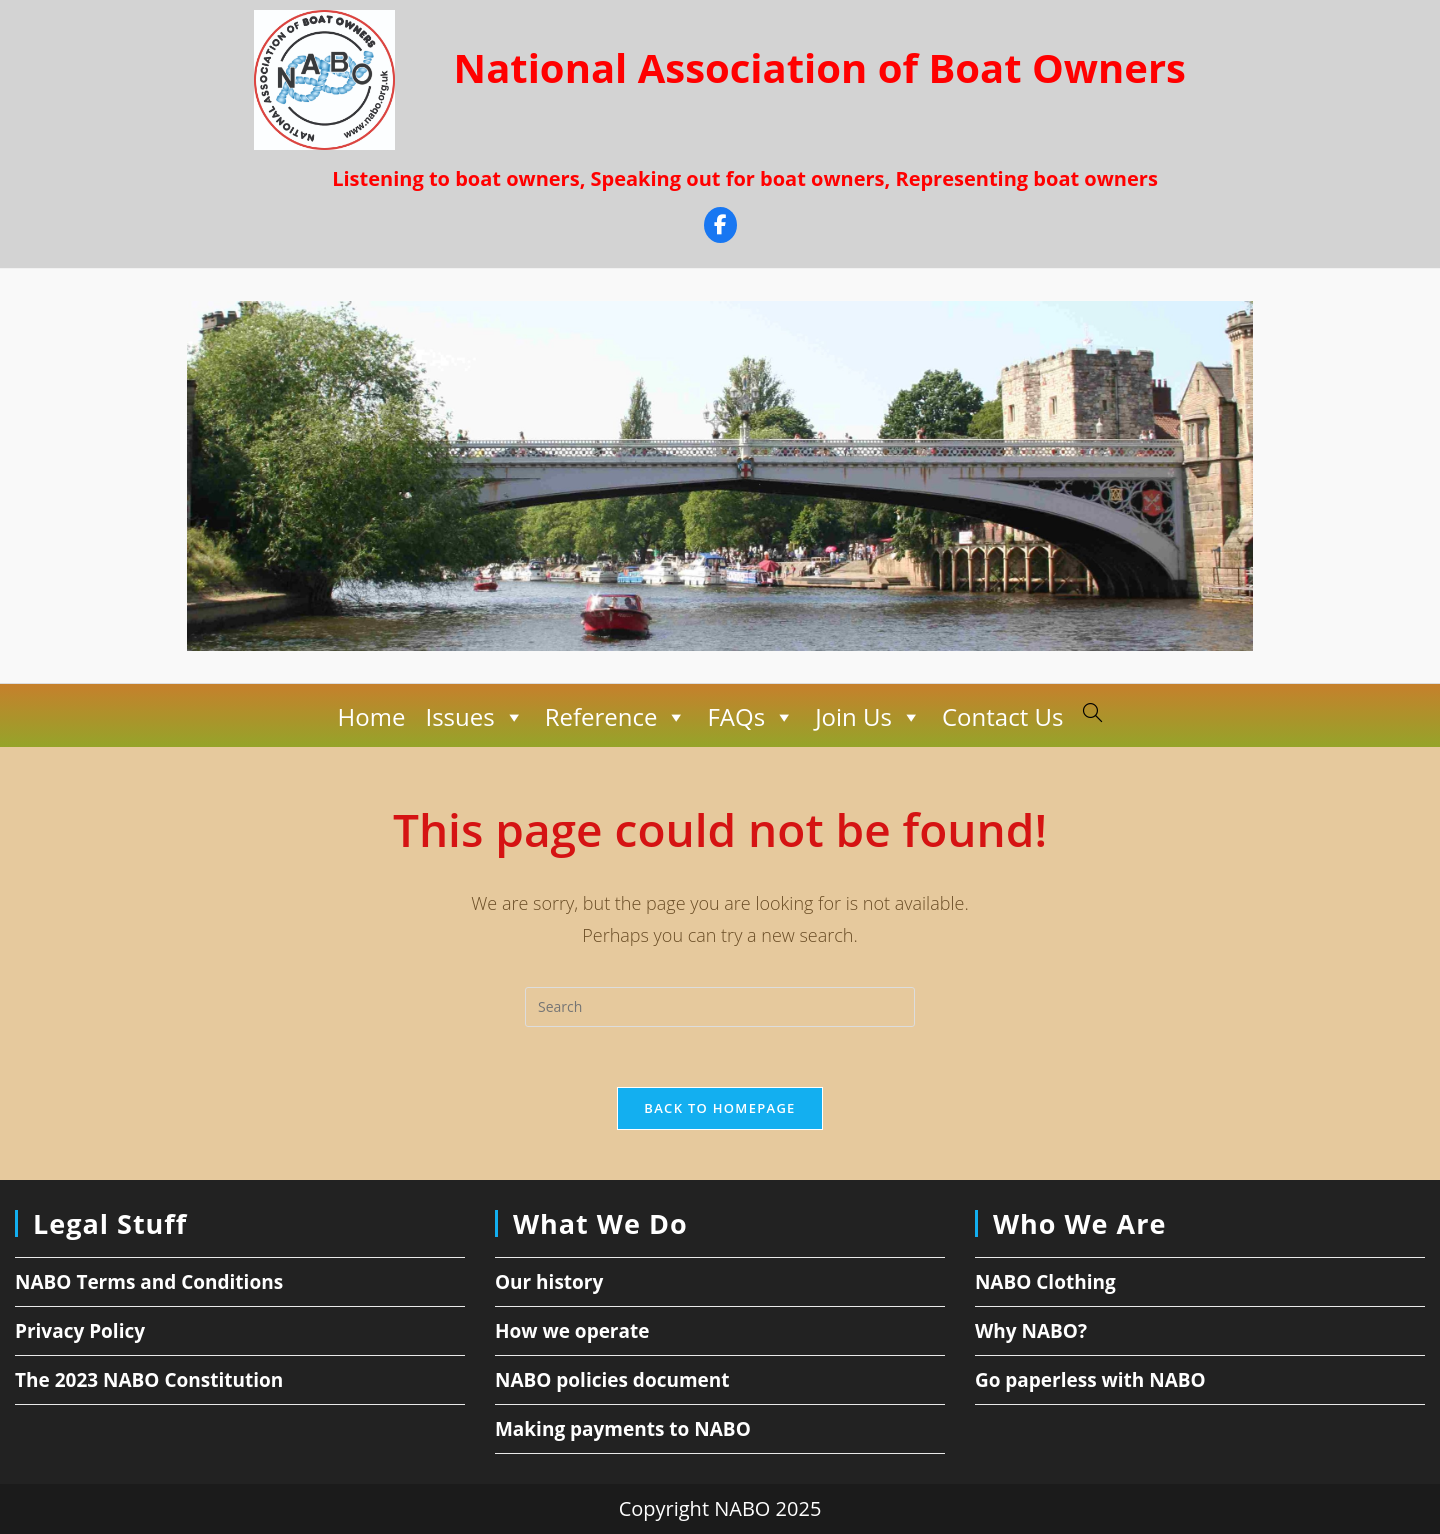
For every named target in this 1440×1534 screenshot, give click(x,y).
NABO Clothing (1045, 1282)
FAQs (751, 717)
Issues (474, 717)
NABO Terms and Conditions (149, 1282)
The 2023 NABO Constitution (149, 1380)
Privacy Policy (80, 1331)
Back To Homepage (719, 1108)
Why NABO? (1031, 1331)
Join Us (868, 717)
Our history (549, 1282)
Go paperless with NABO (1090, 1380)
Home (372, 716)
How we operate (572, 1331)
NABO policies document (612, 1380)
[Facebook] (720, 227)
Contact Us (1002, 716)
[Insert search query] (720, 1007)
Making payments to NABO (623, 1429)
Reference (616, 717)
